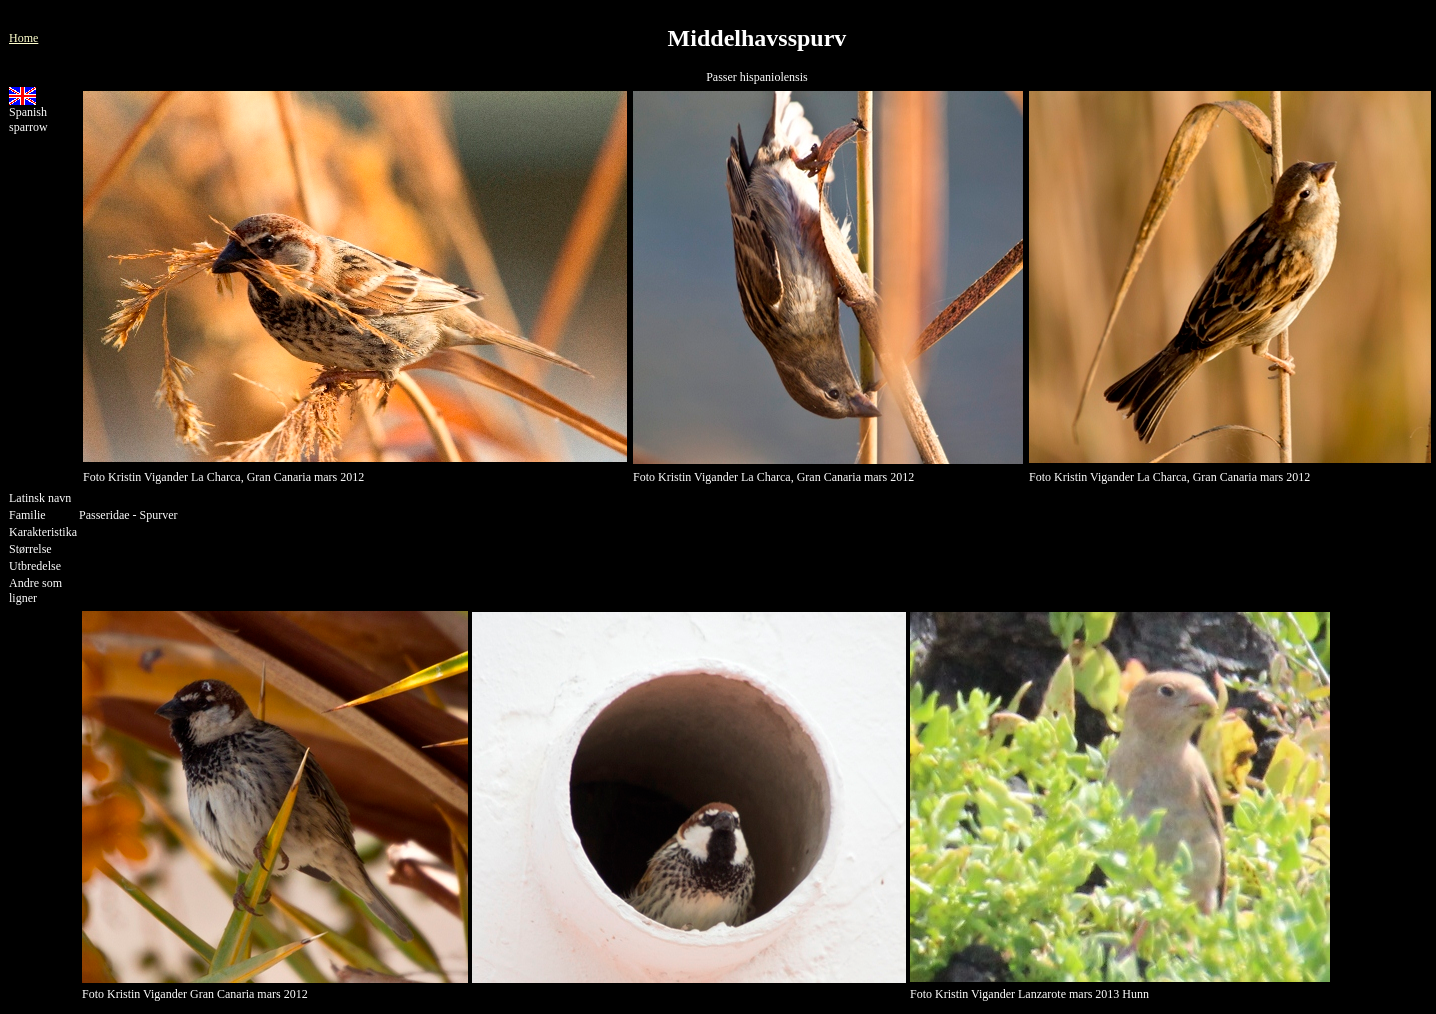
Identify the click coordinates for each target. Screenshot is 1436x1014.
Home (23, 38)
